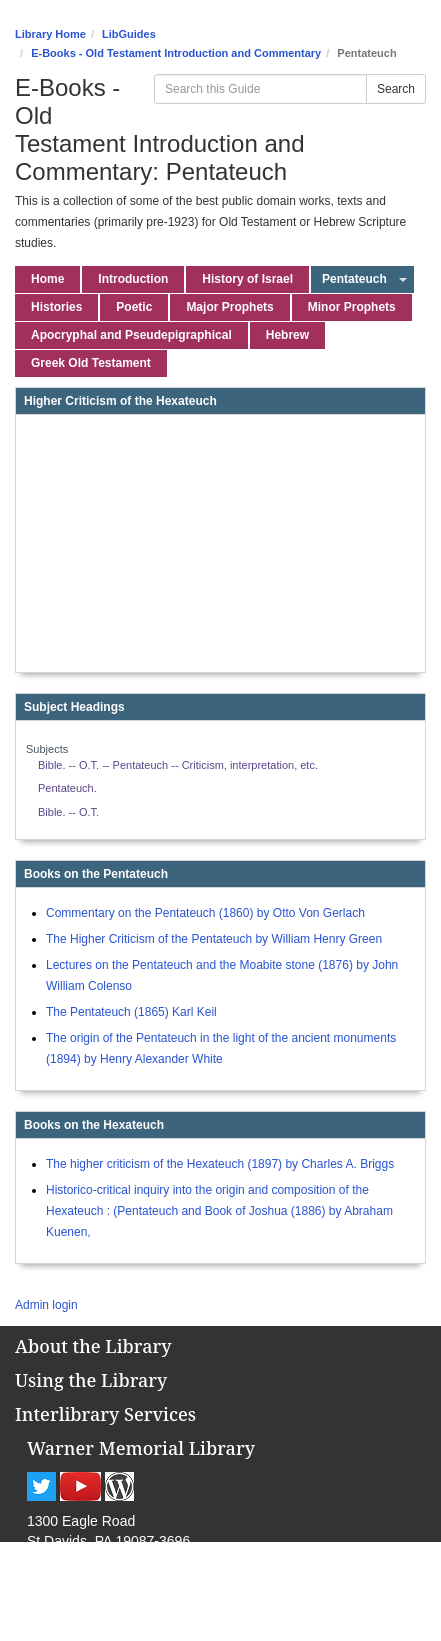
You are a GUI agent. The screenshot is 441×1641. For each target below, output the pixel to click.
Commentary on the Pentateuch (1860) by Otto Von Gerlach (205, 913)
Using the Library (91, 1380)
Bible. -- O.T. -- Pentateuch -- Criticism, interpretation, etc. (178, 765)
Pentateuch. (67, 788)
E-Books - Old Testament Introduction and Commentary (176, 53)
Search (396, 89)
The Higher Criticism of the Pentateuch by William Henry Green (214, 939)
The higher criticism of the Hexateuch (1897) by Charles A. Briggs (220, 1164)
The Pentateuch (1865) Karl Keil (131, 1012)
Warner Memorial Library (141, 1448)
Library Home (50, 34)
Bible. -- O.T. (68, 812)
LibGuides (129, 34)
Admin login (46, 1305)
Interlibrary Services (105, 1414)
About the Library (93, 1346)
